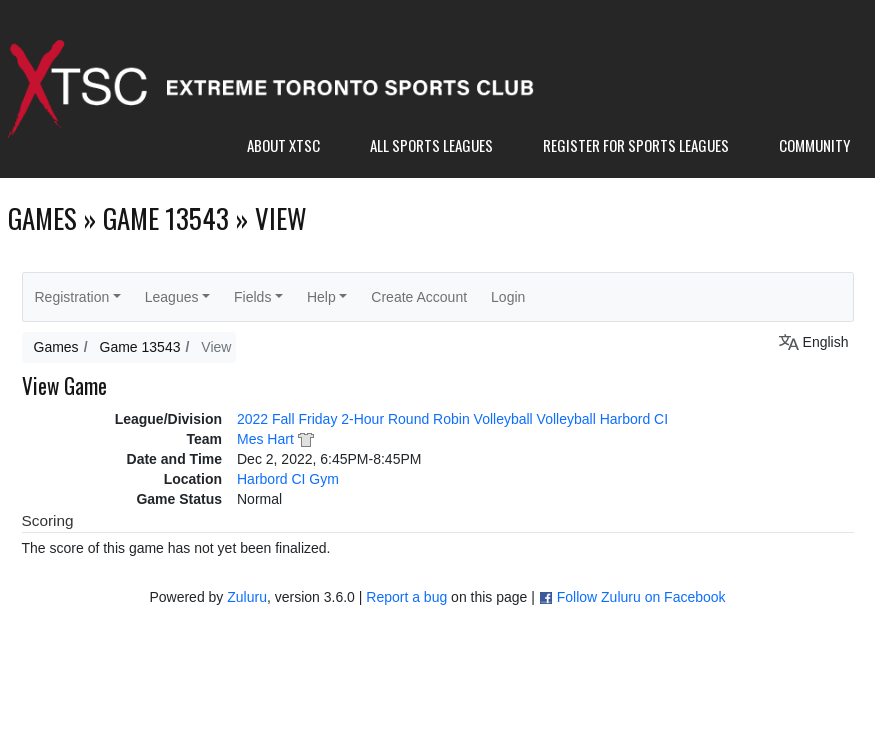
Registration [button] (72, 297)
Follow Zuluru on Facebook (641, 597)
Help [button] (321, 297)
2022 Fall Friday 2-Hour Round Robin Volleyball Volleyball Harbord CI (452, 419)
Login (508, 297)
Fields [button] (252, 297)
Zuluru (247, 597)
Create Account (419, 297)
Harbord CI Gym (288, 479)
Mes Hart (265, 439)
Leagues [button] (172, 297)
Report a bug (406, 597)
